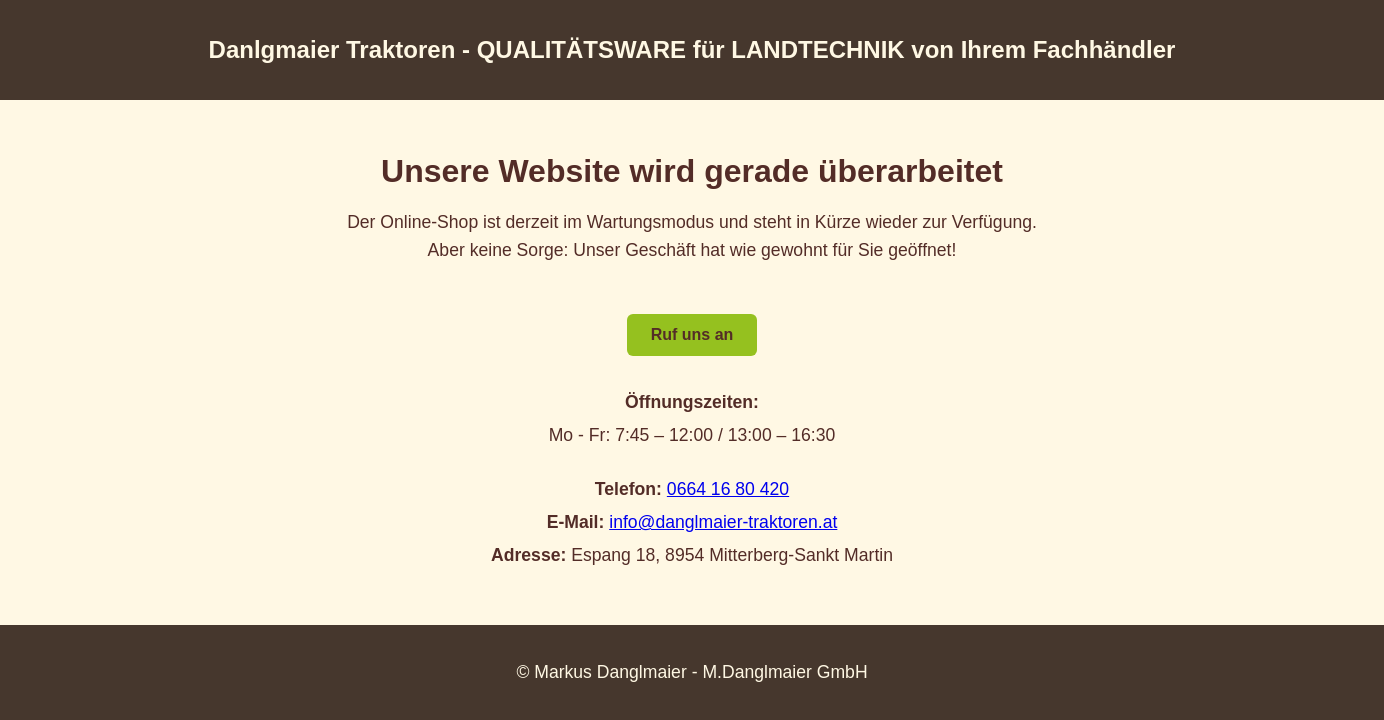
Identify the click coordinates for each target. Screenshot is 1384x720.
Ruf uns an (692, 334)
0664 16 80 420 (728, 489)
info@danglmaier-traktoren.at (723, 522)
